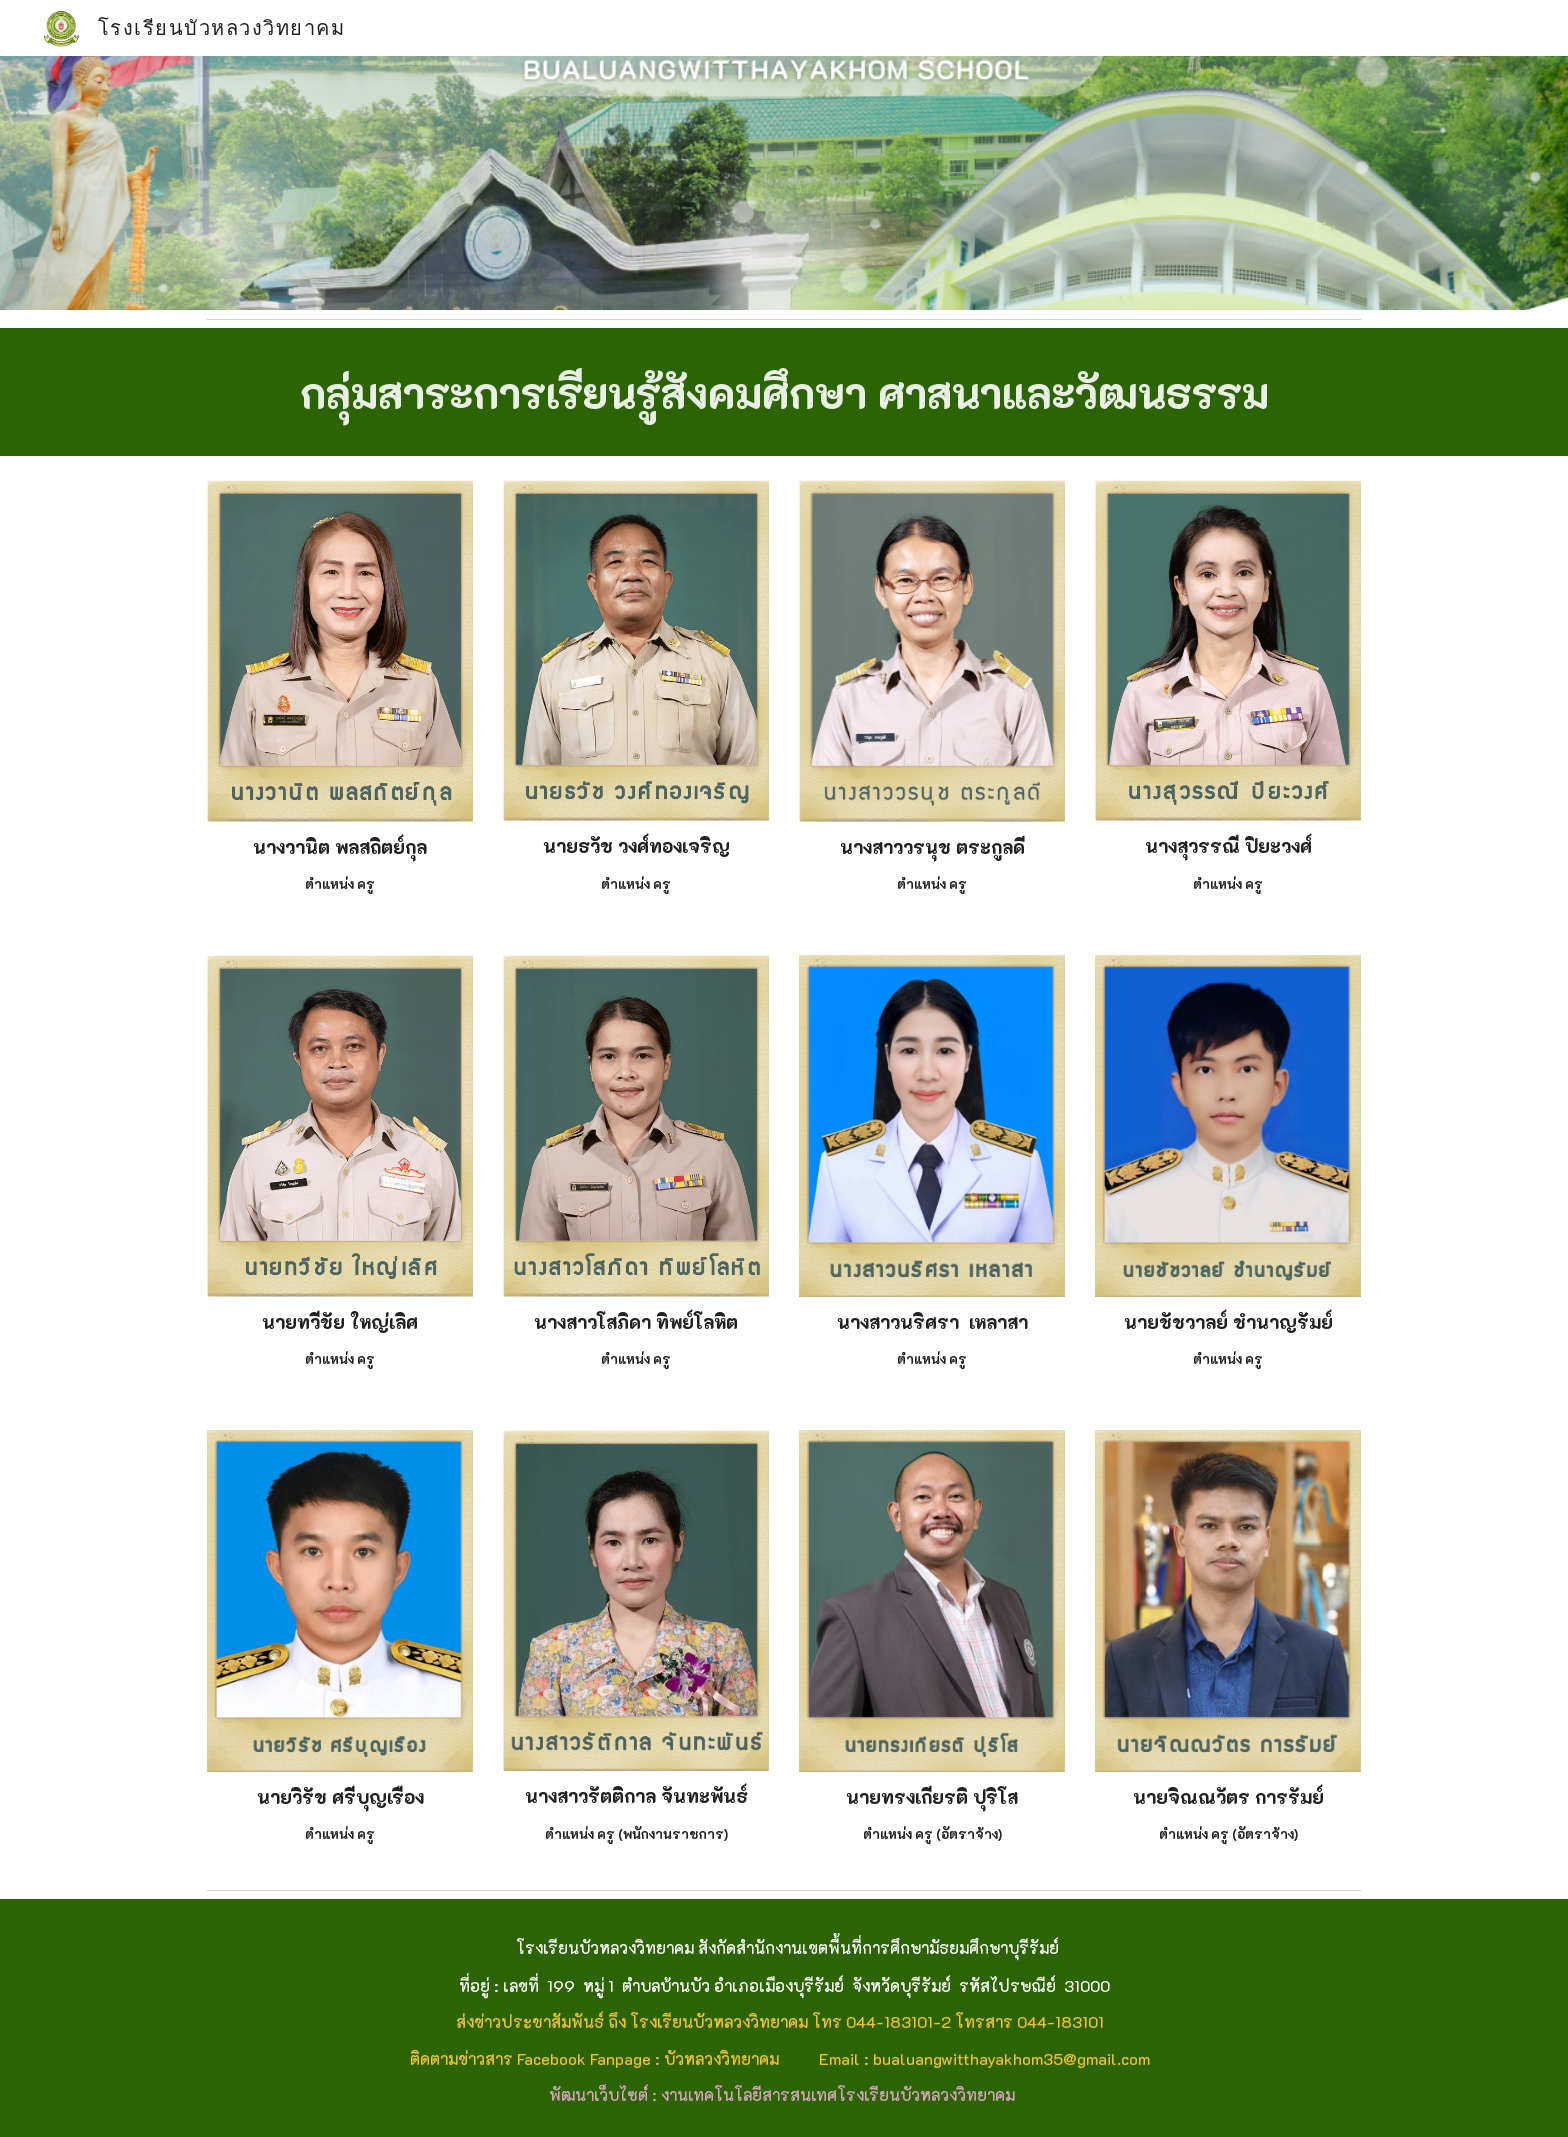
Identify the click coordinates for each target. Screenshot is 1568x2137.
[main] (784, 392)
